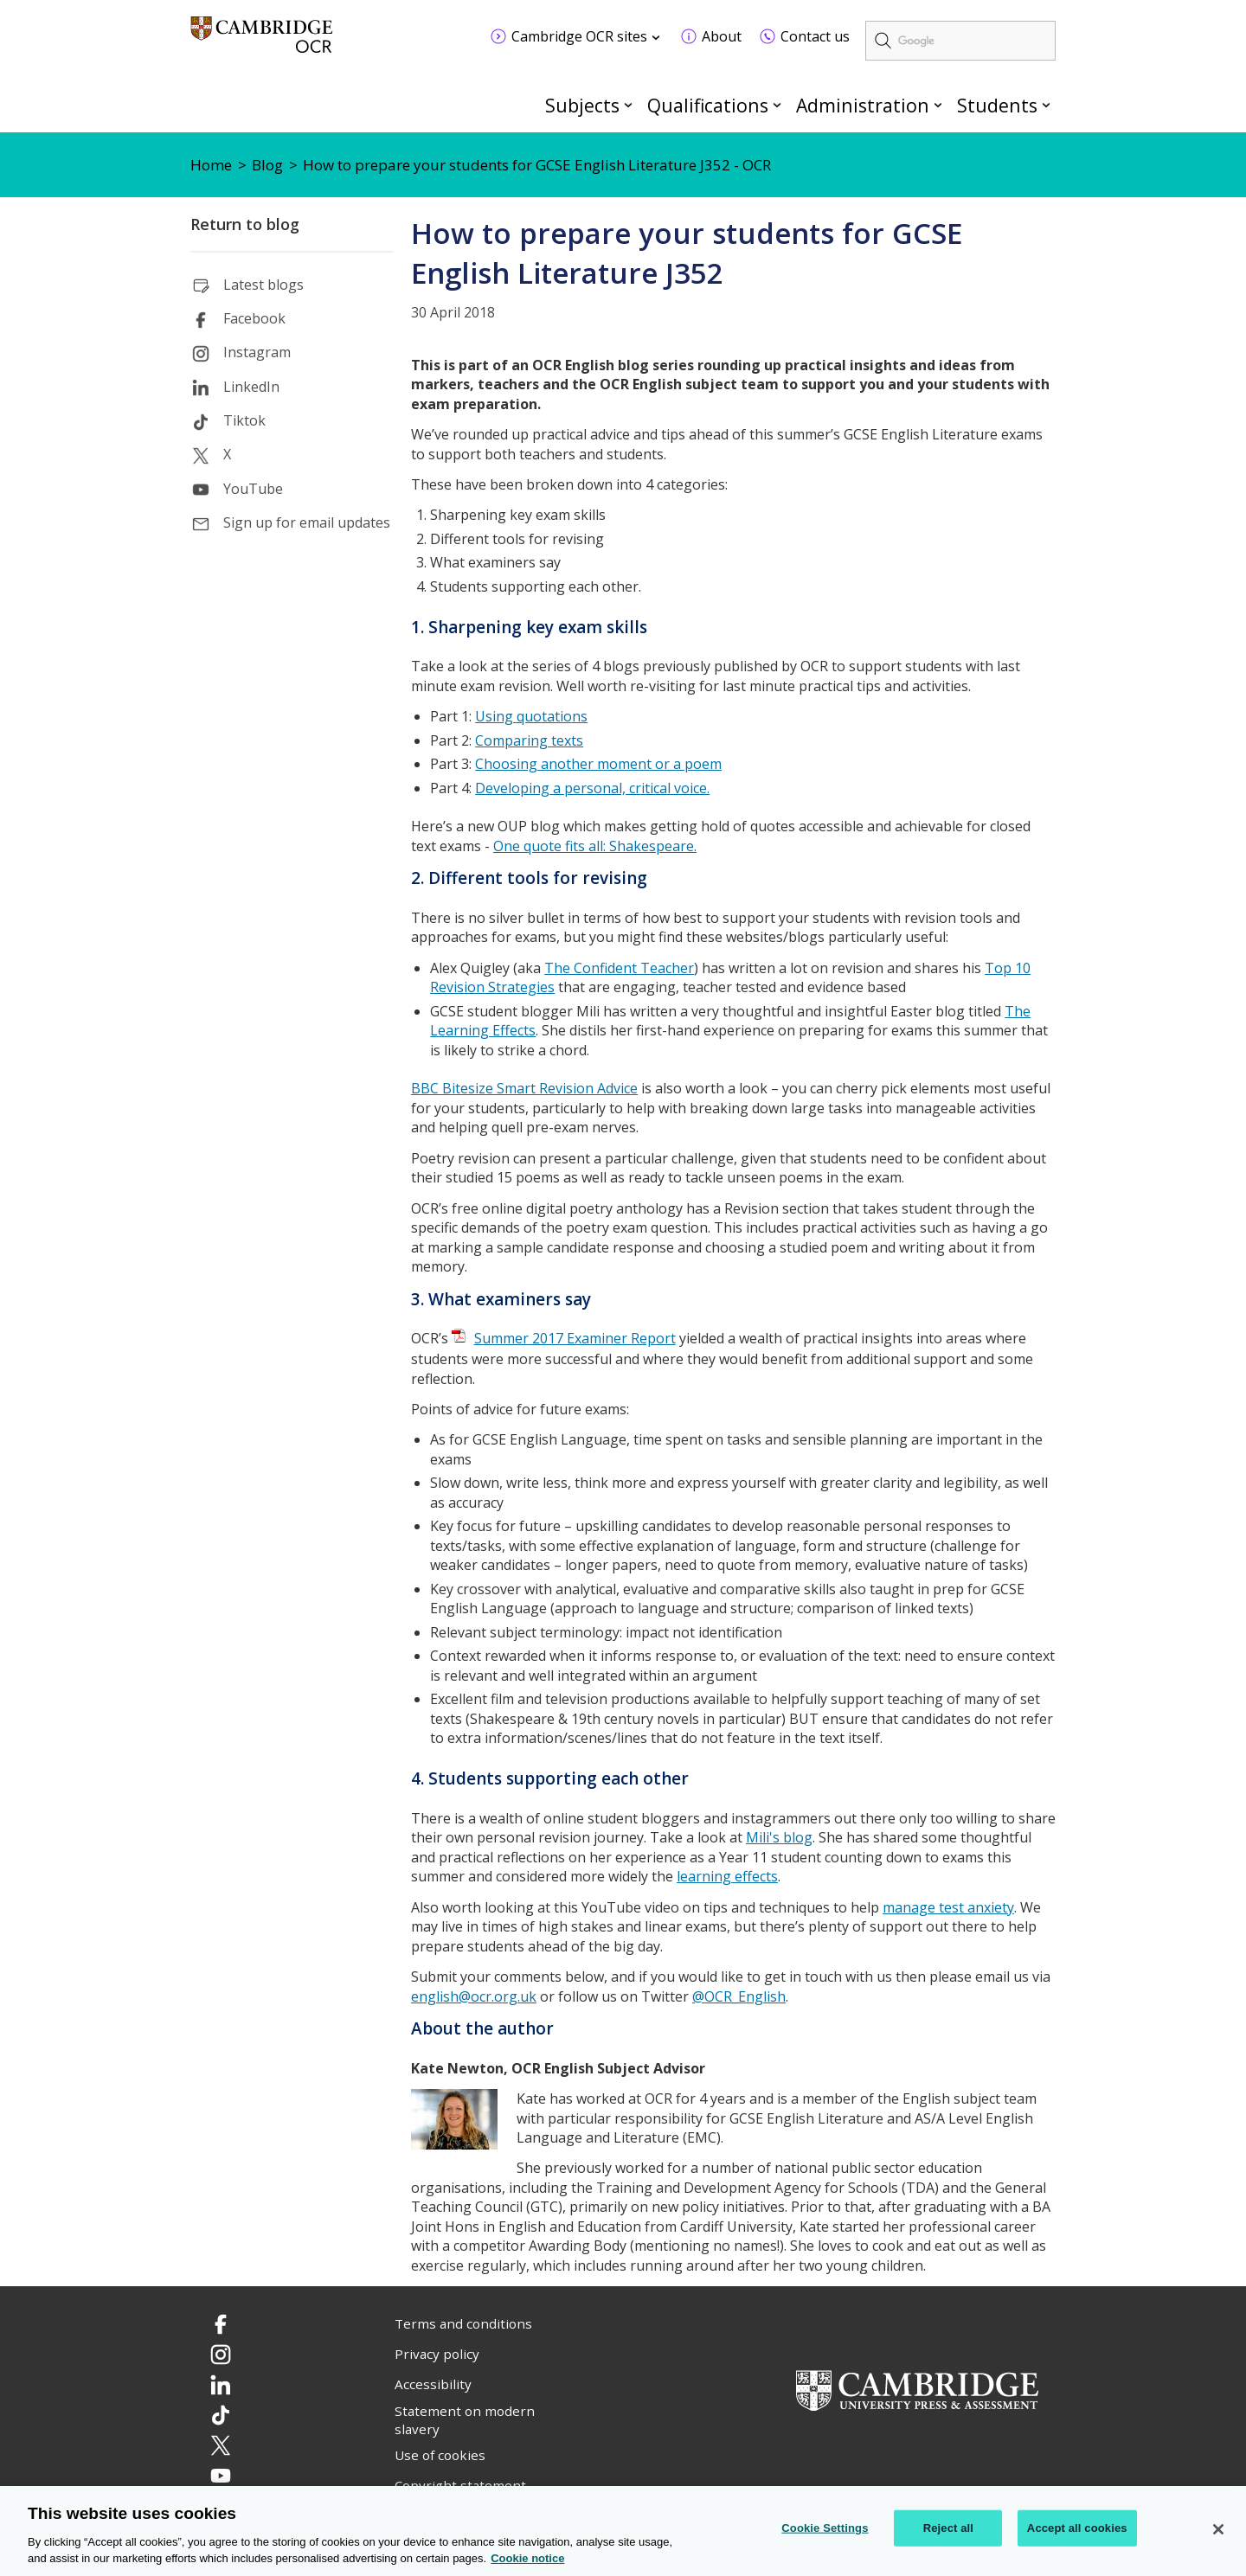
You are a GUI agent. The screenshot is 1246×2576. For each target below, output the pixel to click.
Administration (862, 105)
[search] (960, 41)
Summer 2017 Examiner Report (575, 1338)
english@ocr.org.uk (473, 1996)
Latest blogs (263, 284)
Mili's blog (779, 1837)
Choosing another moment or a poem (598, 763)
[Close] (1218, 2529)
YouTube (253, 488)
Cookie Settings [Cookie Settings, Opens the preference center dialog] (824, 2528)
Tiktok (244, 420)
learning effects (727, 1876)
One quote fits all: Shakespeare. (595, 845)
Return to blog (244, 224)
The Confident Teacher (619, 967)
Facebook (254, 318)
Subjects (582, 105)
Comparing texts (529, 740)
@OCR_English (739, 1996)
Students (997, 105)
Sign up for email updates (306, 522)
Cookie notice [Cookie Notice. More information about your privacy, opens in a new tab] (527, 2559)
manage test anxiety (948, 1907)
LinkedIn (251, 386)
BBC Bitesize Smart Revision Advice (524, 1088)
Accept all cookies (1077, 2528)
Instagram (257, 352)
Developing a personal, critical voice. (592, 788)
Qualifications (707, 105)
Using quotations (531, 716)
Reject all (948, 2528)
